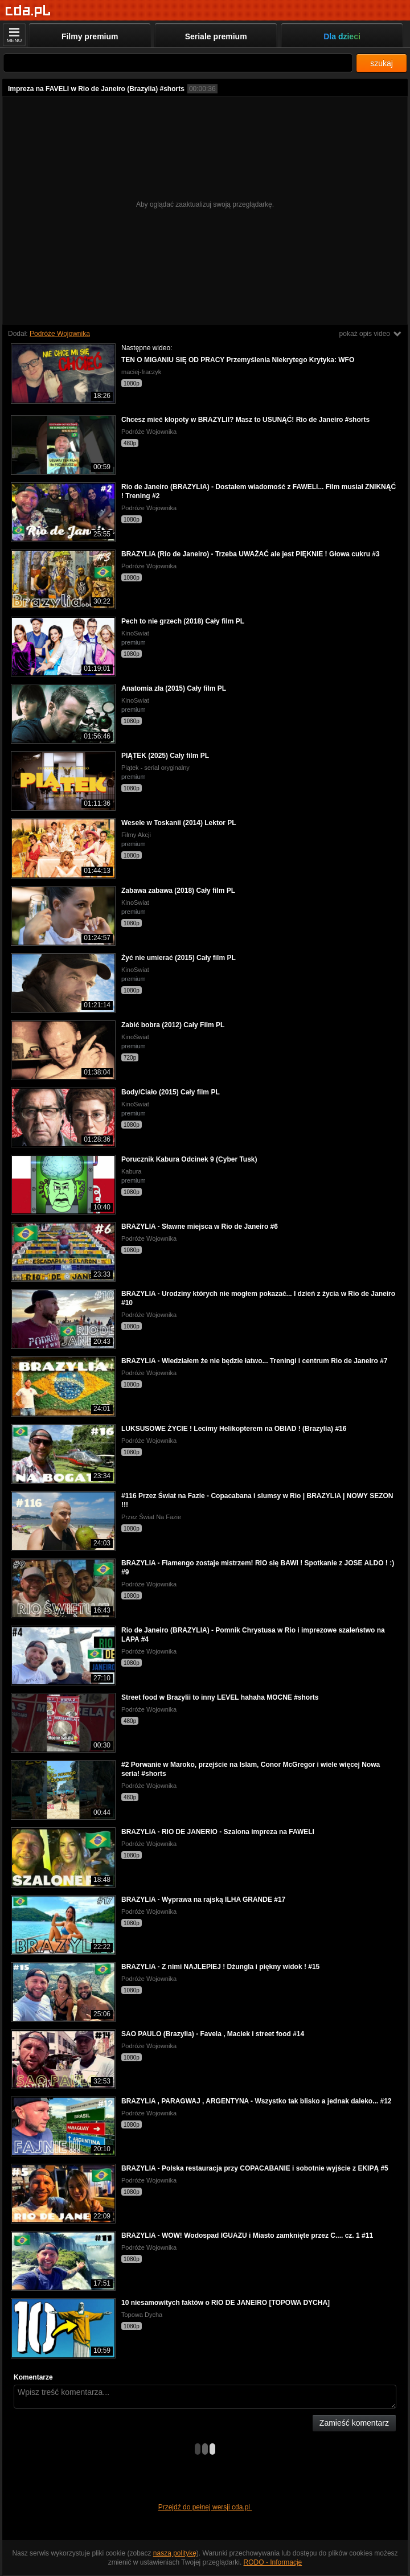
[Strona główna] (28, 11)
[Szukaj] (178, 63)
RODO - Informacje (273, 2562)
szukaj (381, 63)
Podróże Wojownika (60, 334)
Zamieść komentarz (354, 2422)
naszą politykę (174, 2553)
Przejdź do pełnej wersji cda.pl (205, 2507)
